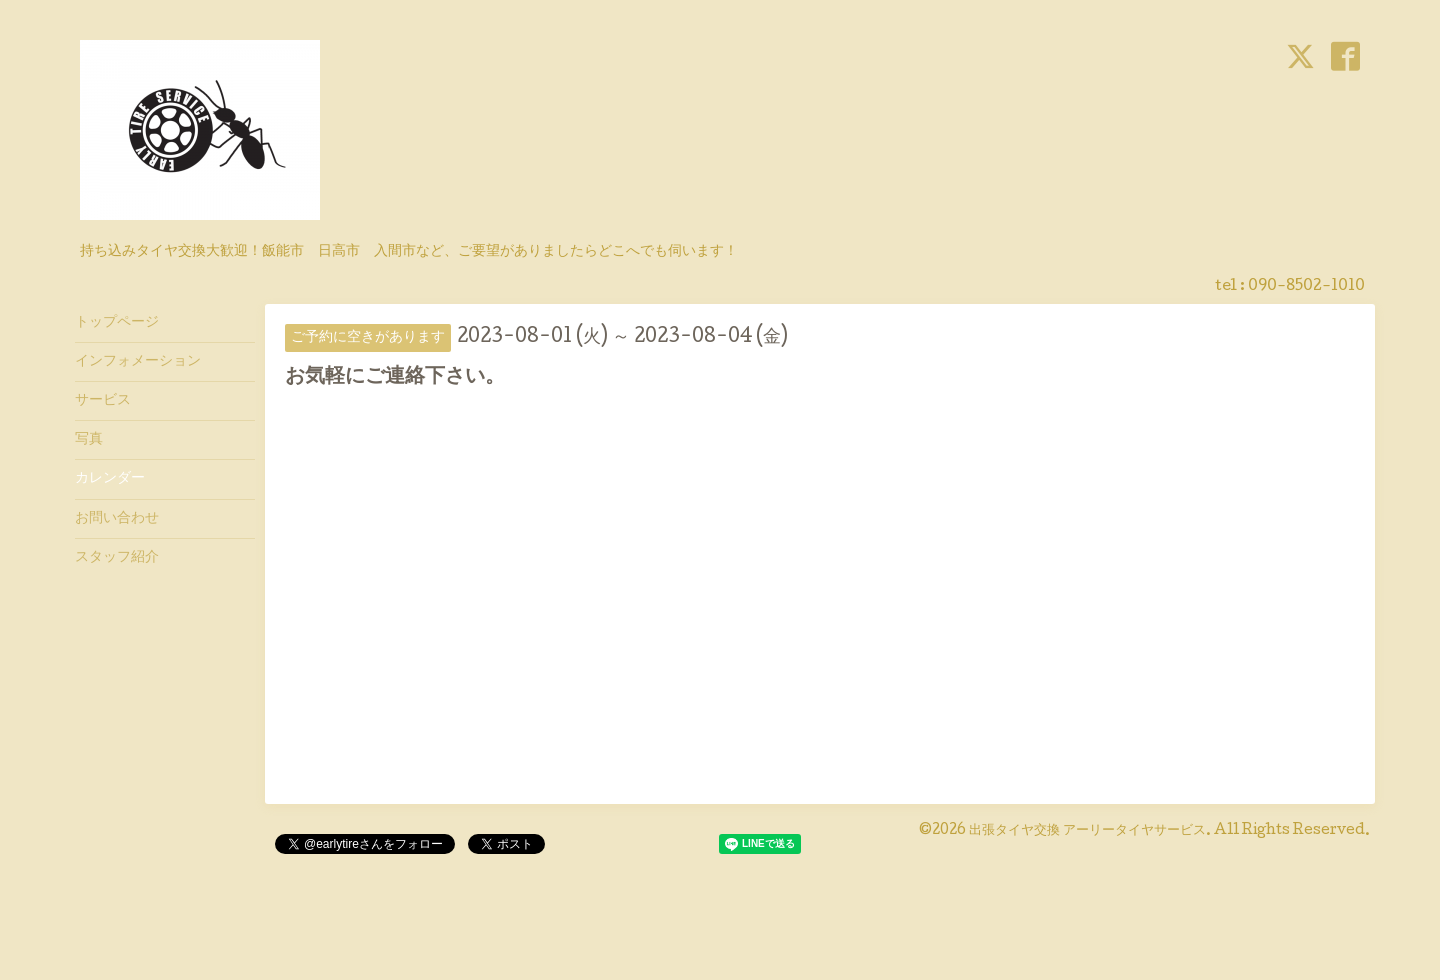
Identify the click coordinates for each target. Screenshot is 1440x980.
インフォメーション (138, 362)
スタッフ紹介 (117, 558)
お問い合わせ (117, 519)
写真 (89, 440)
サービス (103, 401)
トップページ (117, 323)
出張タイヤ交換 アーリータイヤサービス (1087, 831)
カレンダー (110, 479)
